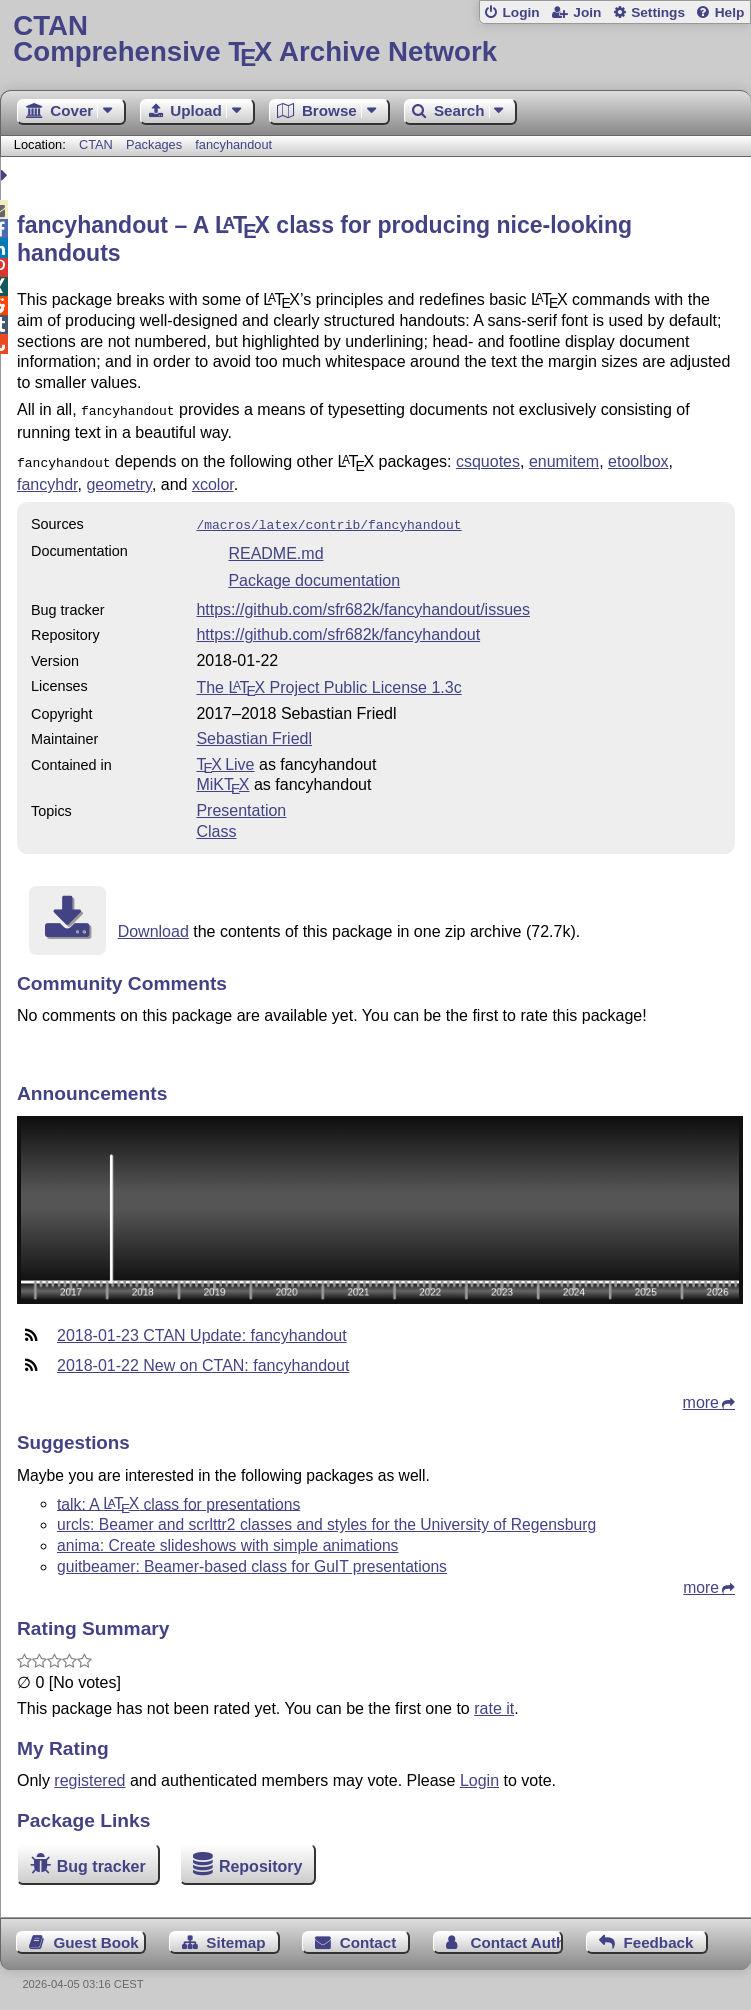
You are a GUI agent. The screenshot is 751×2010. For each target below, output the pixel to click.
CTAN (96, 144)
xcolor (213, 480)
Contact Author (517, 1936)
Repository (261, 1860)
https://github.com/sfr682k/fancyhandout (338, 628)
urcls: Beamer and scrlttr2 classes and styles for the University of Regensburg (326, 1518)
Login (520, 12)
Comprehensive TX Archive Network (375, 39)
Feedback (658, 1936)
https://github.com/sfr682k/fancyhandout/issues (363, 603)
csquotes (488, 459)
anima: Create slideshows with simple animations (227, 1539)
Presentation (241, 804)
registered (89, 1774)
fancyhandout (233, 144)
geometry (119, 480)
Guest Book (96, 1936)
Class (216, 825)
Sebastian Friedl (254, 732)
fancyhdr (47, 480)
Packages (156, 144)
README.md (275, 547)
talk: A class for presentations (178, 1497)
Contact (368, 1936)
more (701, 1396)
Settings (658, 12)
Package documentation (314, 574)
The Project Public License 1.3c (328, 681)
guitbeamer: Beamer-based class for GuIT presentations (252, 1560)
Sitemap (235, 1936)
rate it (494, 1702)
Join (587, 12)
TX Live (225, 758)
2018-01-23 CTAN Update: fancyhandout (202, 1329)
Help (730, 12)
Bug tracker (101, 1860)
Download (153, 925)
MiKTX (222, 778)
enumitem (564, 459)
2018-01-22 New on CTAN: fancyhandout (203, 1359)
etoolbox (638, 459)
